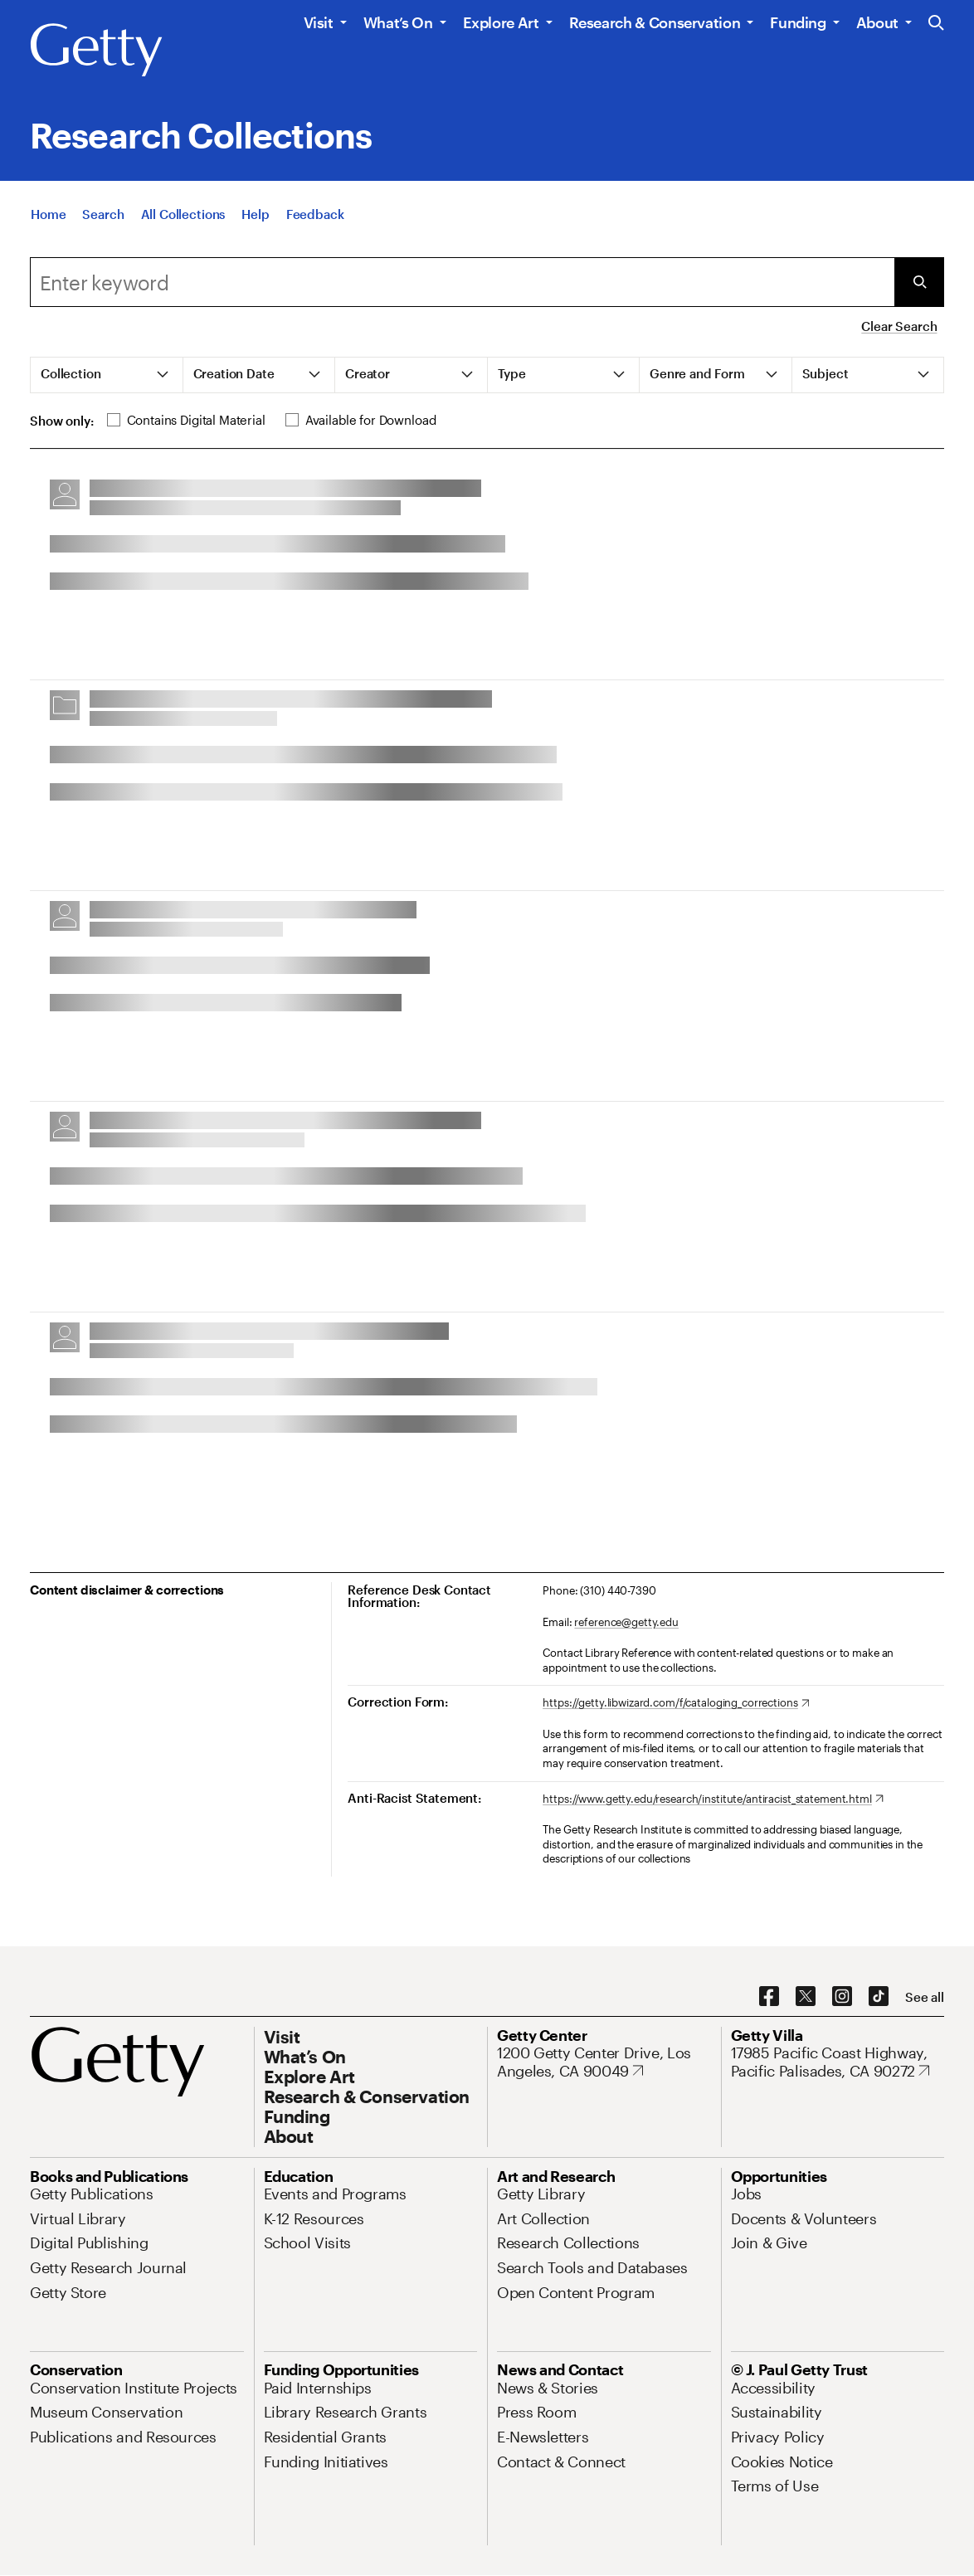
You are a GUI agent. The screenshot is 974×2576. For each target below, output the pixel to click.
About (877, 22)
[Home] (48, 220)
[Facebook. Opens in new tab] (769, 1997)
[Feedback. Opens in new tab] (315, 220)
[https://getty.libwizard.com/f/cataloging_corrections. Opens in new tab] (676, 1703)
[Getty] (96, 50)
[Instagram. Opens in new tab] (842, 1997)
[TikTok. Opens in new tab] (879, 1997)
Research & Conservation (655, 22)
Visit (319, 22)
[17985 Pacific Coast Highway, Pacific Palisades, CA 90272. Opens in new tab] (838, 2062)
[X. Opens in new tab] (806, 1997)
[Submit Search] (919, 282)
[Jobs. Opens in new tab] (746, 2193)
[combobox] (462, 282)
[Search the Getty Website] (936, 23)
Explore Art (501, 22)
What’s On (398, 22)
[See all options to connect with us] (924, 1997)
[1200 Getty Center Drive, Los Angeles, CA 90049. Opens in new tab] (604, 2062)
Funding (797, 22)
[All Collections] (183, 220)
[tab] (107, 375)
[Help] (255, 220)
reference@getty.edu (626, 1622)
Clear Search (899, 326)
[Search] (103, 220)
